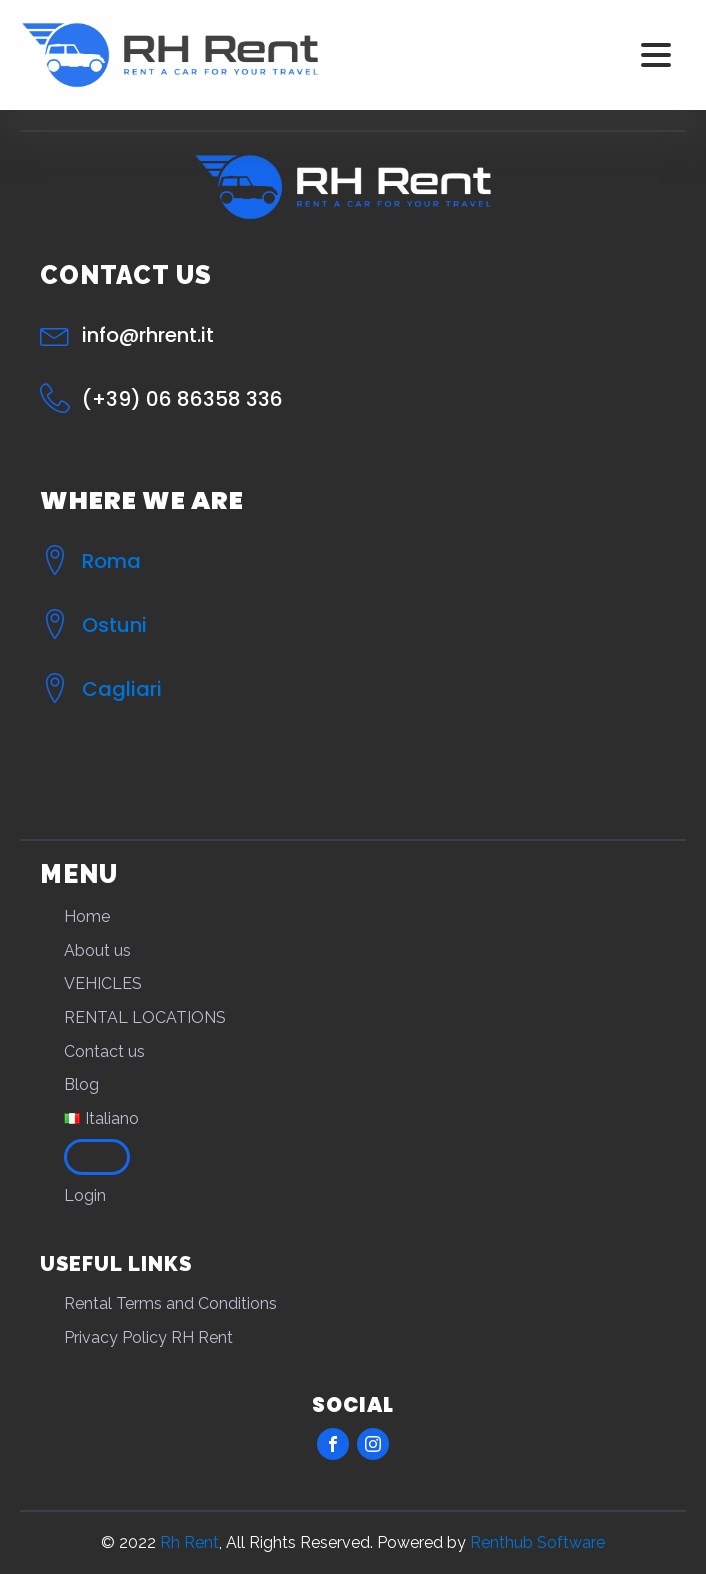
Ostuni (114, 625)
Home (87, 916)
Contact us (104, 1051)
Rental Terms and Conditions (170, 1303)
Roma (111, 561)
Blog (81, 1084)
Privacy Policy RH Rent (148, 1337)
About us (97, 950)
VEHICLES (103, 983)
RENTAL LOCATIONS (145, 1017)
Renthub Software (537, 1542)
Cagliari (122, 689)
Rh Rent (189, 1542)
